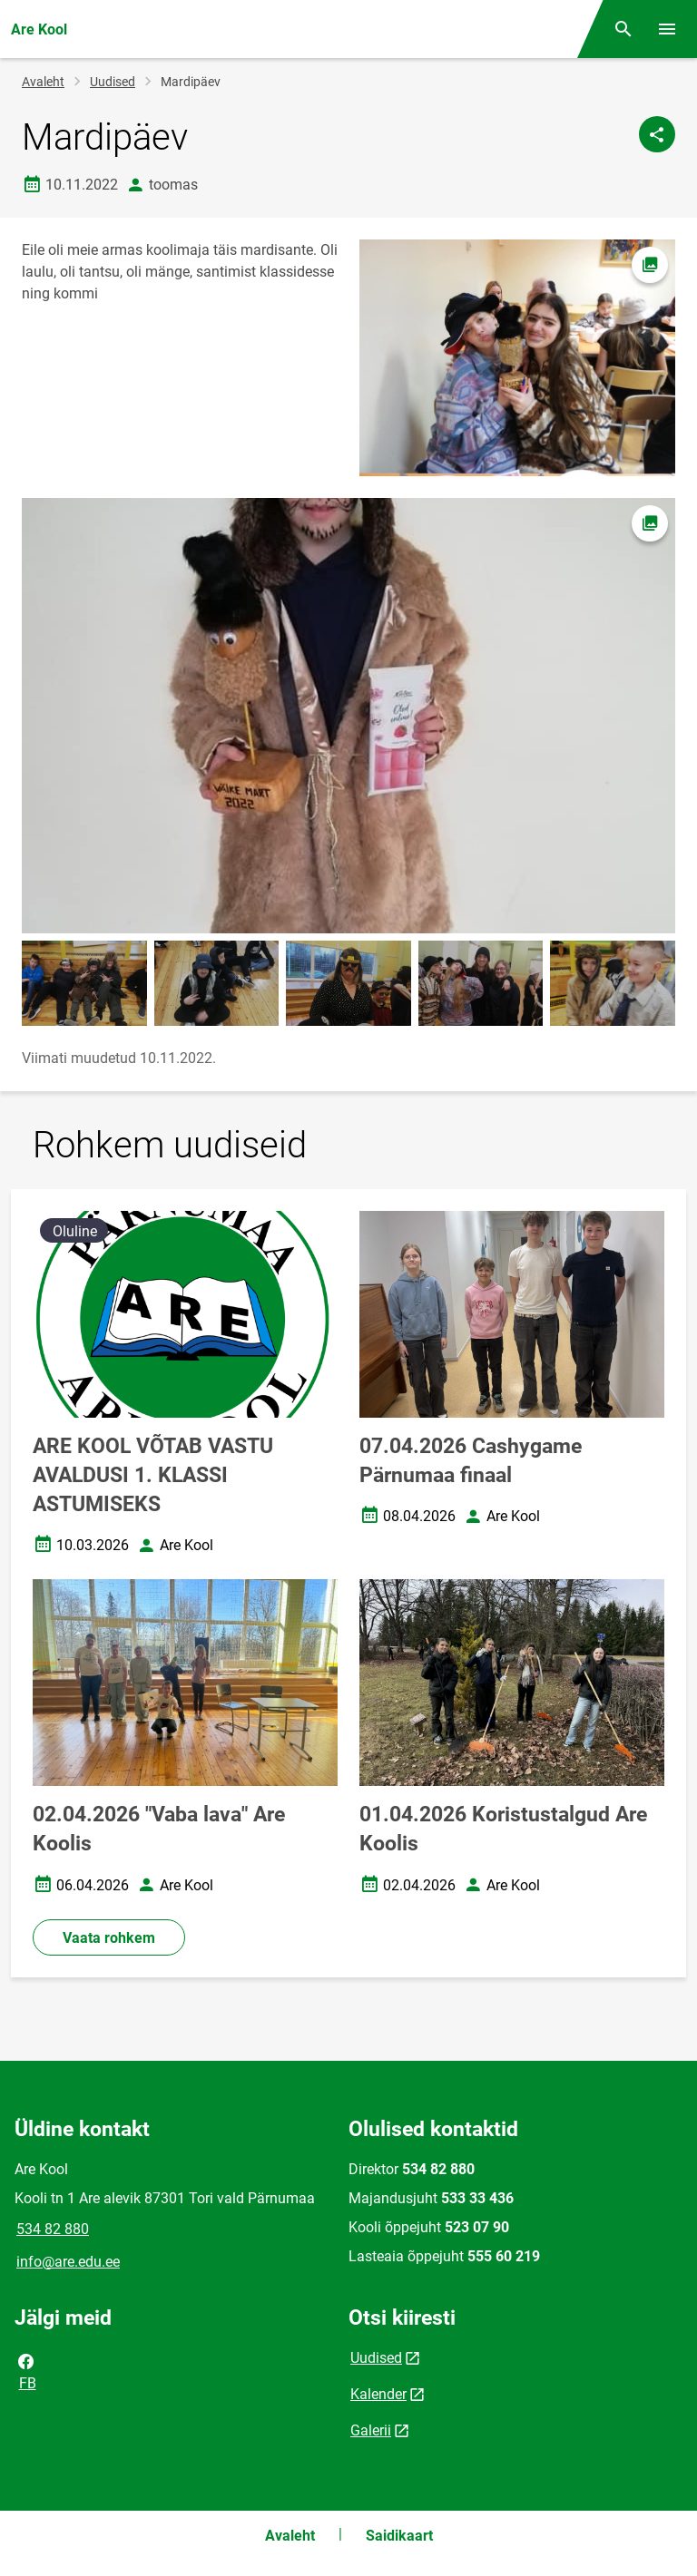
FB (26, 2371)
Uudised (112, 81)
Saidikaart (399, 2535)
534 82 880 (52, 2229)
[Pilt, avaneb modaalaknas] (348, 715)
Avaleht (43, 81)
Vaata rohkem (109, 1938)
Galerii (370, 2430)
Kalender (378, 2394)
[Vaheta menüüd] (667, 29)
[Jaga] (657, 134)
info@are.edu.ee (68, 2261)
